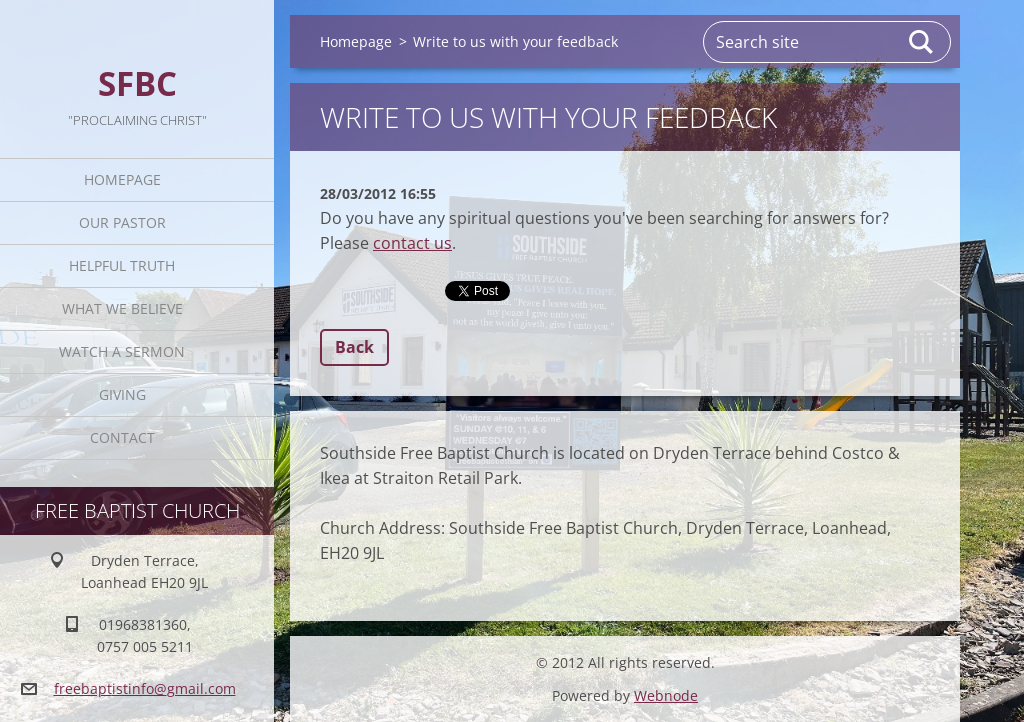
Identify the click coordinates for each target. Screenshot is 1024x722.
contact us (412, 243)
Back (354, 347)
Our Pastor (122, 222)
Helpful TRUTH (122, 265)
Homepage (122, 179)
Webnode (666, 695)
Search (922, 42)
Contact (122, 437)
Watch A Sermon (122, 351)
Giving (122, 394)
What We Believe (122, 308)
